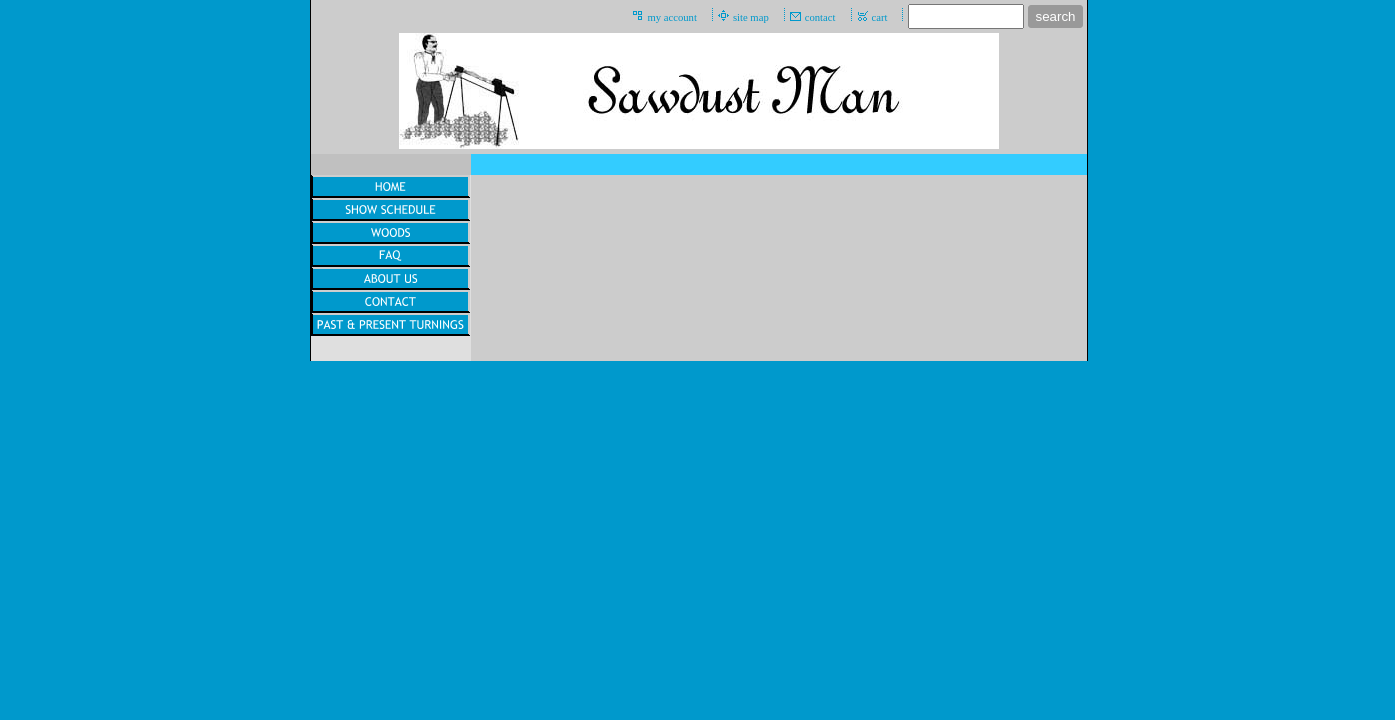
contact (820, 17)
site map (751, 17)
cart (880, 17)
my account (671, 17)
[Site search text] (966, 16)
